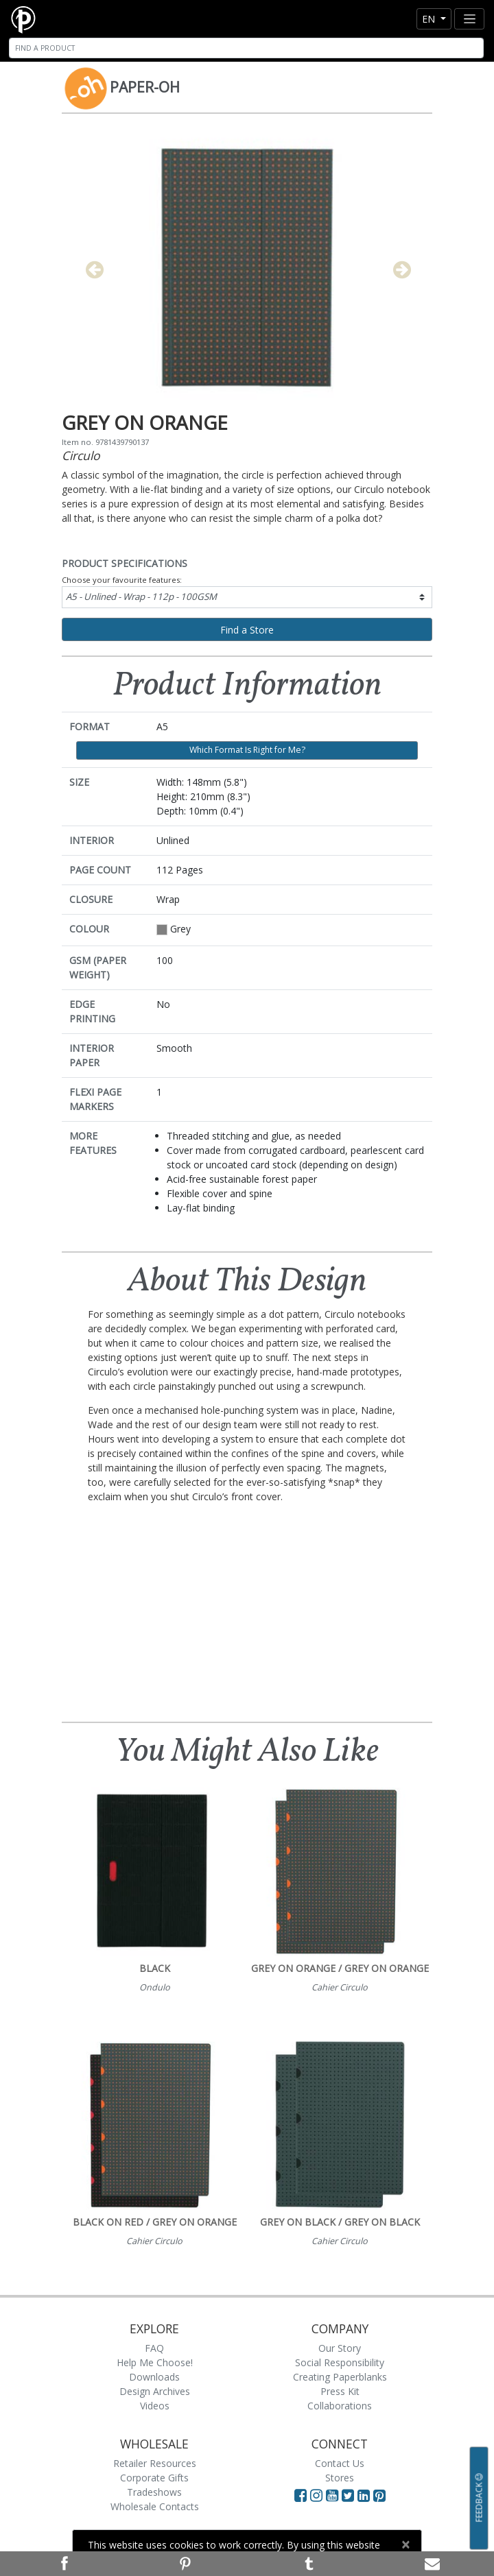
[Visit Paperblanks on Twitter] (349, 2495)
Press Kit (340, 2391)
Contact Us (339, 2463)
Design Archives (154, 2391)
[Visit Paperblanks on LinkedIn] (365, 2495)
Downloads (154, 2376)
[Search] (246, 48)
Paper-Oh (145, 87)
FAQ (154, 2348)
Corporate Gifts (154, 2477)
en (430, 18)
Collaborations (339, 2405)
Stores (339, 2477)
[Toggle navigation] (469, 18)
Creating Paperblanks (340, 2376)
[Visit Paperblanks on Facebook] (300, 2495)
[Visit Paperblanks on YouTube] (334, 2495)
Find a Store (247, 629)
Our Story (339, 2348)
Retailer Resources (154, 2463)
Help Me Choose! (155, 2362)
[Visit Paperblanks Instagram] (316, 2495)
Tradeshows (154, 2492)
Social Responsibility (339, 2362)
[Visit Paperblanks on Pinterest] (379, 2495)
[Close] (405, 2544)
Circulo (81, 455)
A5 (141, 596)
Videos (154, 2405)
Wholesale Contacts (154, 2506)
